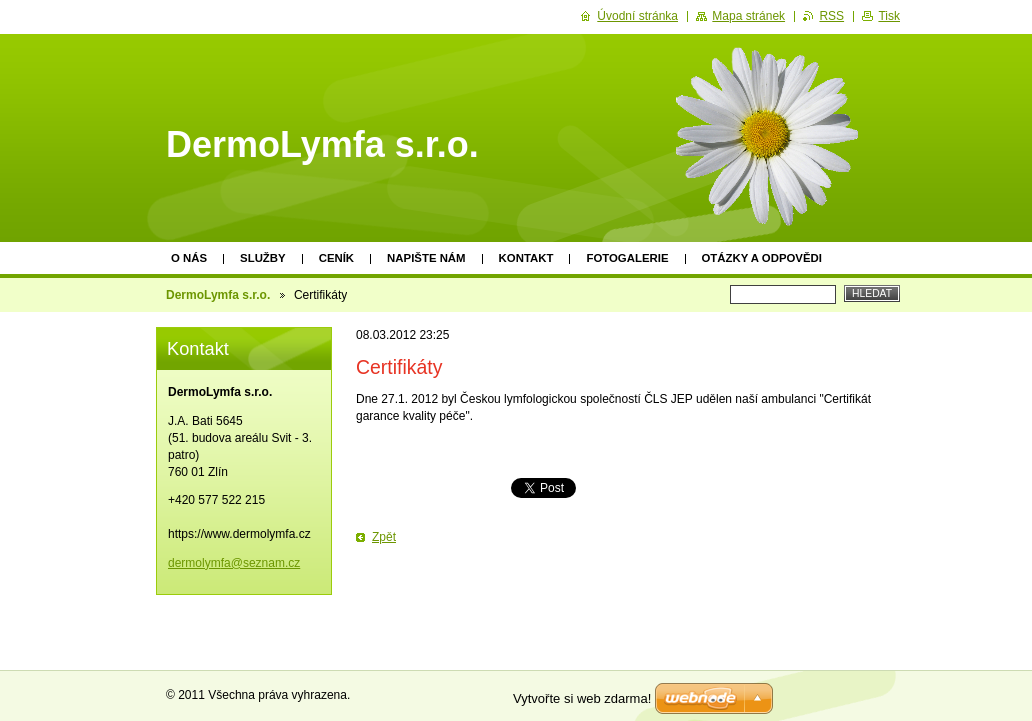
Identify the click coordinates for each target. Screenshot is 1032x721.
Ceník (336, 258)
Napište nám (426, 258)
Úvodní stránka (637, 16)
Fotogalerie (627, 258)
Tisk (889, 16)
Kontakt (526, 258)
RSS (831, 16)
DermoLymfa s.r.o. (218, 295)
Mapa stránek (748, 16)
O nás (189, 258)
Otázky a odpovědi (762, 258)
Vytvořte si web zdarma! (582, 698)
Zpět (384, 537)
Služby (263, 258)
